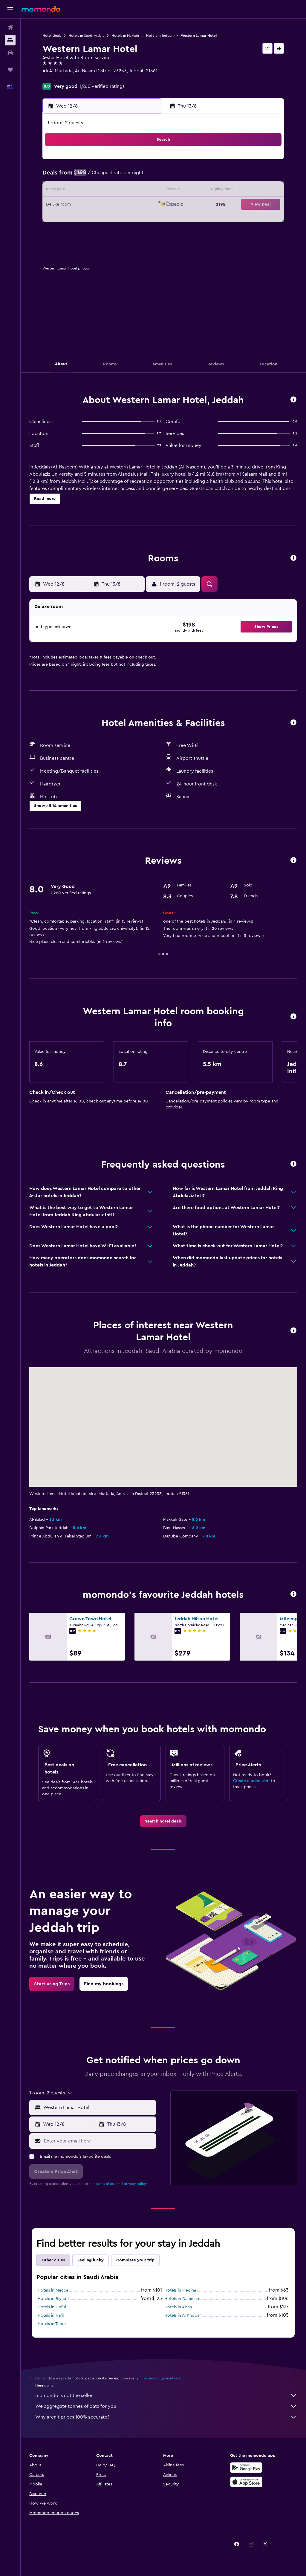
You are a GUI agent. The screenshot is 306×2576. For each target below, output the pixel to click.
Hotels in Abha (178, 2307)
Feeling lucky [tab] (91, 2260)
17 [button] (57, 205)
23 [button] (143, 205)
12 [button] (86, 190)
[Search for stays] (10, 40)
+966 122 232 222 (61, 78)
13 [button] (100, 190)
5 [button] (86, 176)
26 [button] (85, 219)
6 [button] (100, 176)
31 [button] (57, 233)
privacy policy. (136, 2184)
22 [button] (128, 205)
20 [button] (100, 205)
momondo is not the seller (166, 2395)
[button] (10, 9)
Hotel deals (52, 35)
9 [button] (143, 176)
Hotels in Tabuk (52, 2324)
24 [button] (57, 219)
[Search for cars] (10, 53)
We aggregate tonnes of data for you (166, 2406)
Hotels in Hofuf (52, 2307)
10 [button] (57, 190)
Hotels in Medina (180, 2290)
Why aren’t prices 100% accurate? (166, 2417)
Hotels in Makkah (125, 35)
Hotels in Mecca (53, 2290)
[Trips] (10, 70)
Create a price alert (251, 1781)
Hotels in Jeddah (160, 35)
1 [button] (129, 162)
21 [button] (114, 205)
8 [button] (129, 176)
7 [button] (114, 176)
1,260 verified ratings (102, 86)
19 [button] (86, 205)
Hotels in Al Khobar (183, 2315)
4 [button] (71, 176)
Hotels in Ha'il (51, 2315)
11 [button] (71, 190)
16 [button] (143, 190)
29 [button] (128, 219)
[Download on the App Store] (246, 2482)
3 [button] (57, 176)
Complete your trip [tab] (136, 2260)
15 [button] (129, 190)
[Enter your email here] (99, 2141)
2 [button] (143, 162)
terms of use (106, 2184)
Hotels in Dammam (183, 2299)
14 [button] (114, 190)
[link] (163, 1821)
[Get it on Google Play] (246, 2467)
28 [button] (114, 219)
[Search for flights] (10, 27)
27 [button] (100, 219)
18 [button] (71, 205)
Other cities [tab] (53, 2260)
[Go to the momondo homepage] (41, 9)
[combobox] (98, 2107)
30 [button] (143, 219)
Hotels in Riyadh (53, 2299)
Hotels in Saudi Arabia (87, 35)
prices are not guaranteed (158, 2378)
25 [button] (71, 219)
